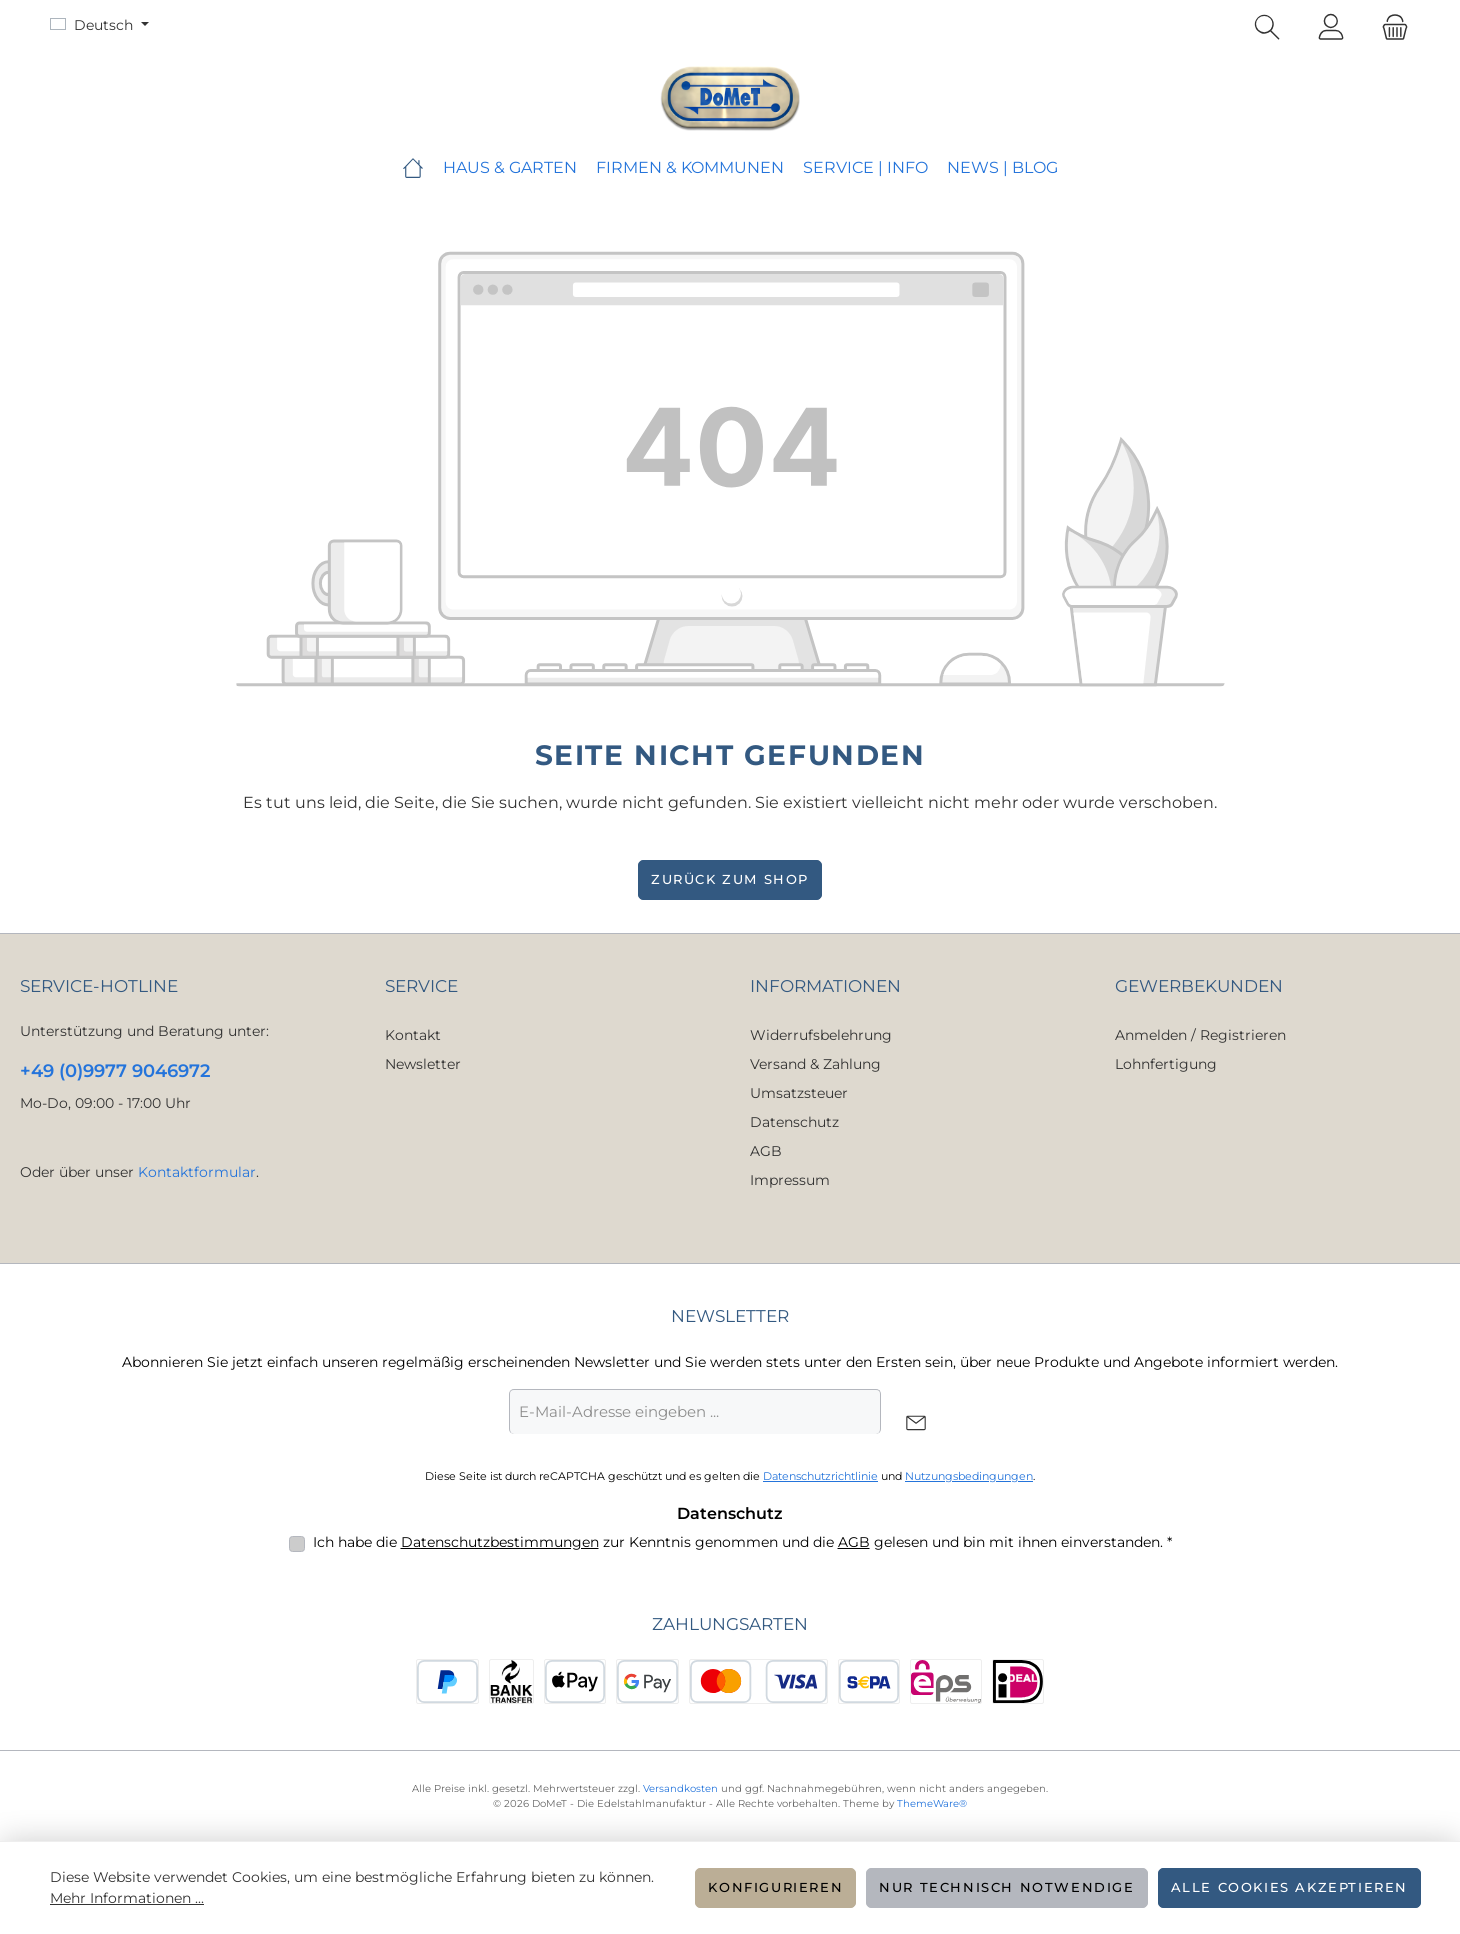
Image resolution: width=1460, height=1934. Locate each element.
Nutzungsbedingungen (969, 1476)
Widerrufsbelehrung (821, 1035)
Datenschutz (794, 1122)
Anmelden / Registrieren (1200, 1035)
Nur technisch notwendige (1006, 1887)
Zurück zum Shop (730, 879)
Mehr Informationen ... (127, 1898)
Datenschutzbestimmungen (500, 1542)
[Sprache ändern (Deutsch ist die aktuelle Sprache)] (99, 25)
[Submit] (916, 1424)
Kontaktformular (197, 1172)
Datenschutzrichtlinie (820, 1476)
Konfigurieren (775, 1887)
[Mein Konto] (1331, 28)
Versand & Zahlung (815, 1064)
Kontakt (413, 1035)
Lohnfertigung (1166, 1064)
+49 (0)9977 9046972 (115, 1071)
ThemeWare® (932, 1803)
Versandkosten (680, 1788)
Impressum (790, 1180)
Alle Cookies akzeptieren (1289, 1887)
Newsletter (423, 1064)
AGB (766, 1151)
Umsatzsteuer (799, 1093)
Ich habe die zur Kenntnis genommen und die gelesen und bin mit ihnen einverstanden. (742, 1542)
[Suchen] (1267, 28)
